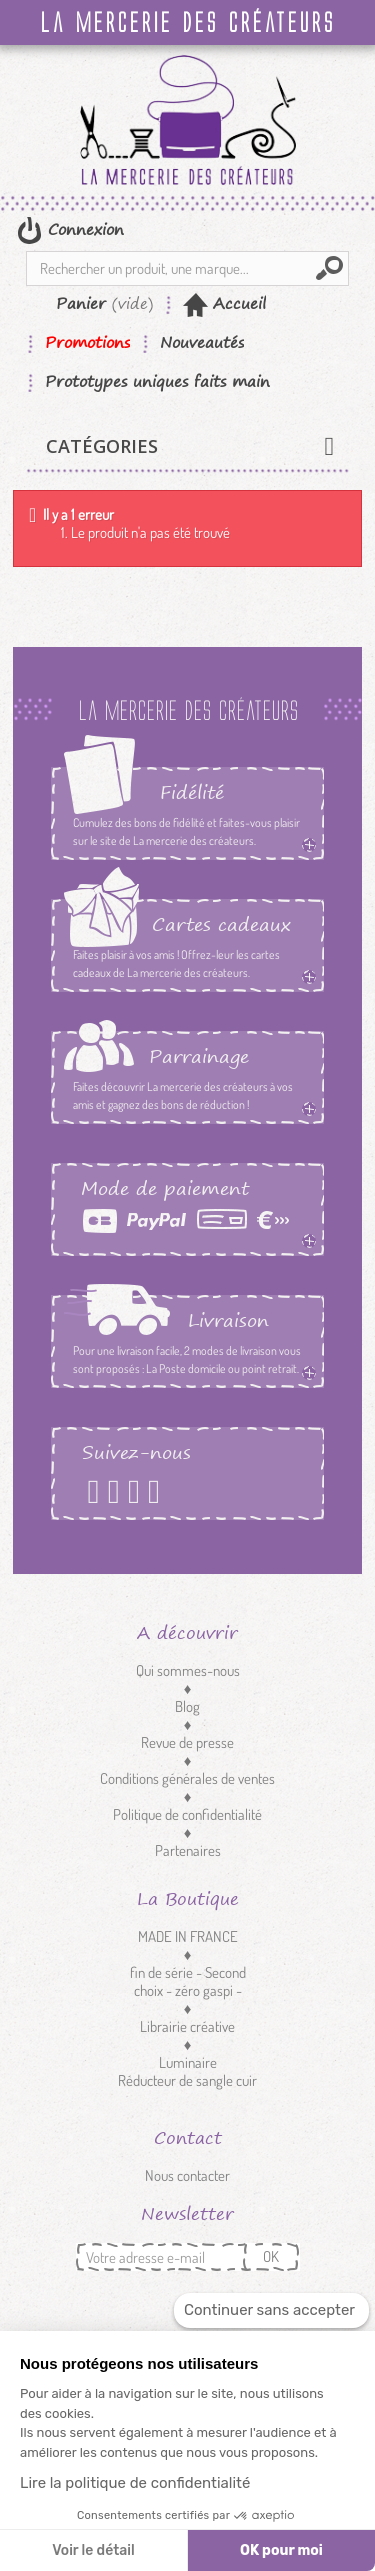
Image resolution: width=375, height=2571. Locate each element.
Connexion (83, 229)
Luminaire (188, 2062)
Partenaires (188, 1850)
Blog (187, 1706)
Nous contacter (187, 2175)
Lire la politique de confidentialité (135, 2483)
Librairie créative (187, 2026)
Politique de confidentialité (187, 1814)
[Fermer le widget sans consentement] (271, 2310)
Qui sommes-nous (188, 1670)
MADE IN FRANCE (188, 1936)
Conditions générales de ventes (187, 1778)
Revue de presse (187, 1742)
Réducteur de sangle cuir (187, 2080)
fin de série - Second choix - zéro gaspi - (188, 1981)
